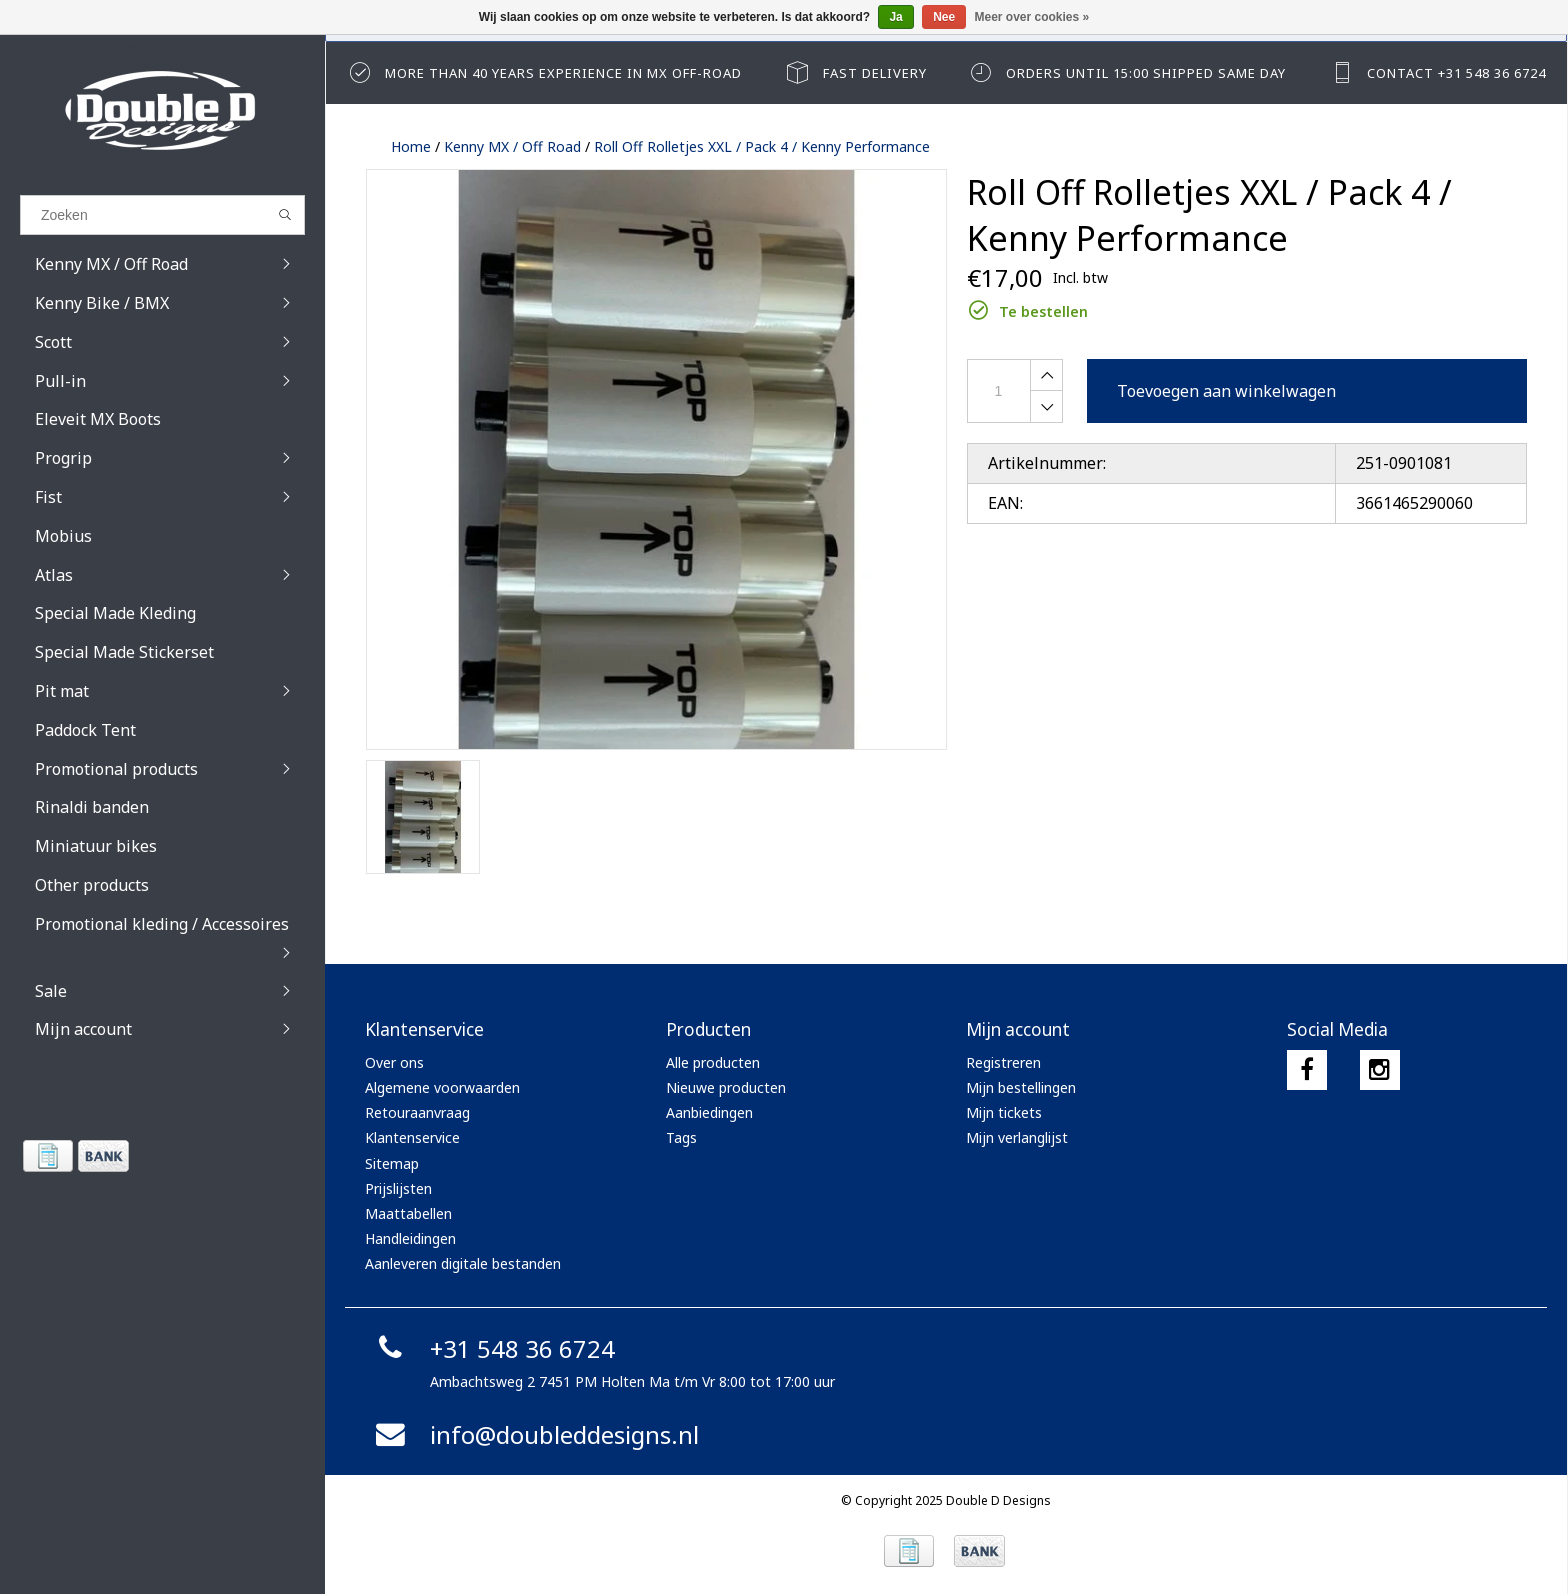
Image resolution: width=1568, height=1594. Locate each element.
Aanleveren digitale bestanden (463, 1263)
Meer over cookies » (1032, 17)
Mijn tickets (1004, 1112)
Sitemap (392, 1163)
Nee (944, 17)
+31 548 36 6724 (492, 1348)
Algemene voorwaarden (442, 1087)
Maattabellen (408, 1213)
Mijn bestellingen (1021, 1087)
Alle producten (713, 1062)
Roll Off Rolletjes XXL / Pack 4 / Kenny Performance (762, 146)
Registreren (1003, 1062)
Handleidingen (410, 1238)
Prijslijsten (398, 1188)
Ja (895, 17)
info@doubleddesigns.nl (534, 1434)
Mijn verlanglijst (1017, 1137)
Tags (681, 1137)
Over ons (394, 1062)
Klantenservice (412, 1137)
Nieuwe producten (726, 1087)
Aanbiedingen (709, 1112)
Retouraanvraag (417, 1112)
